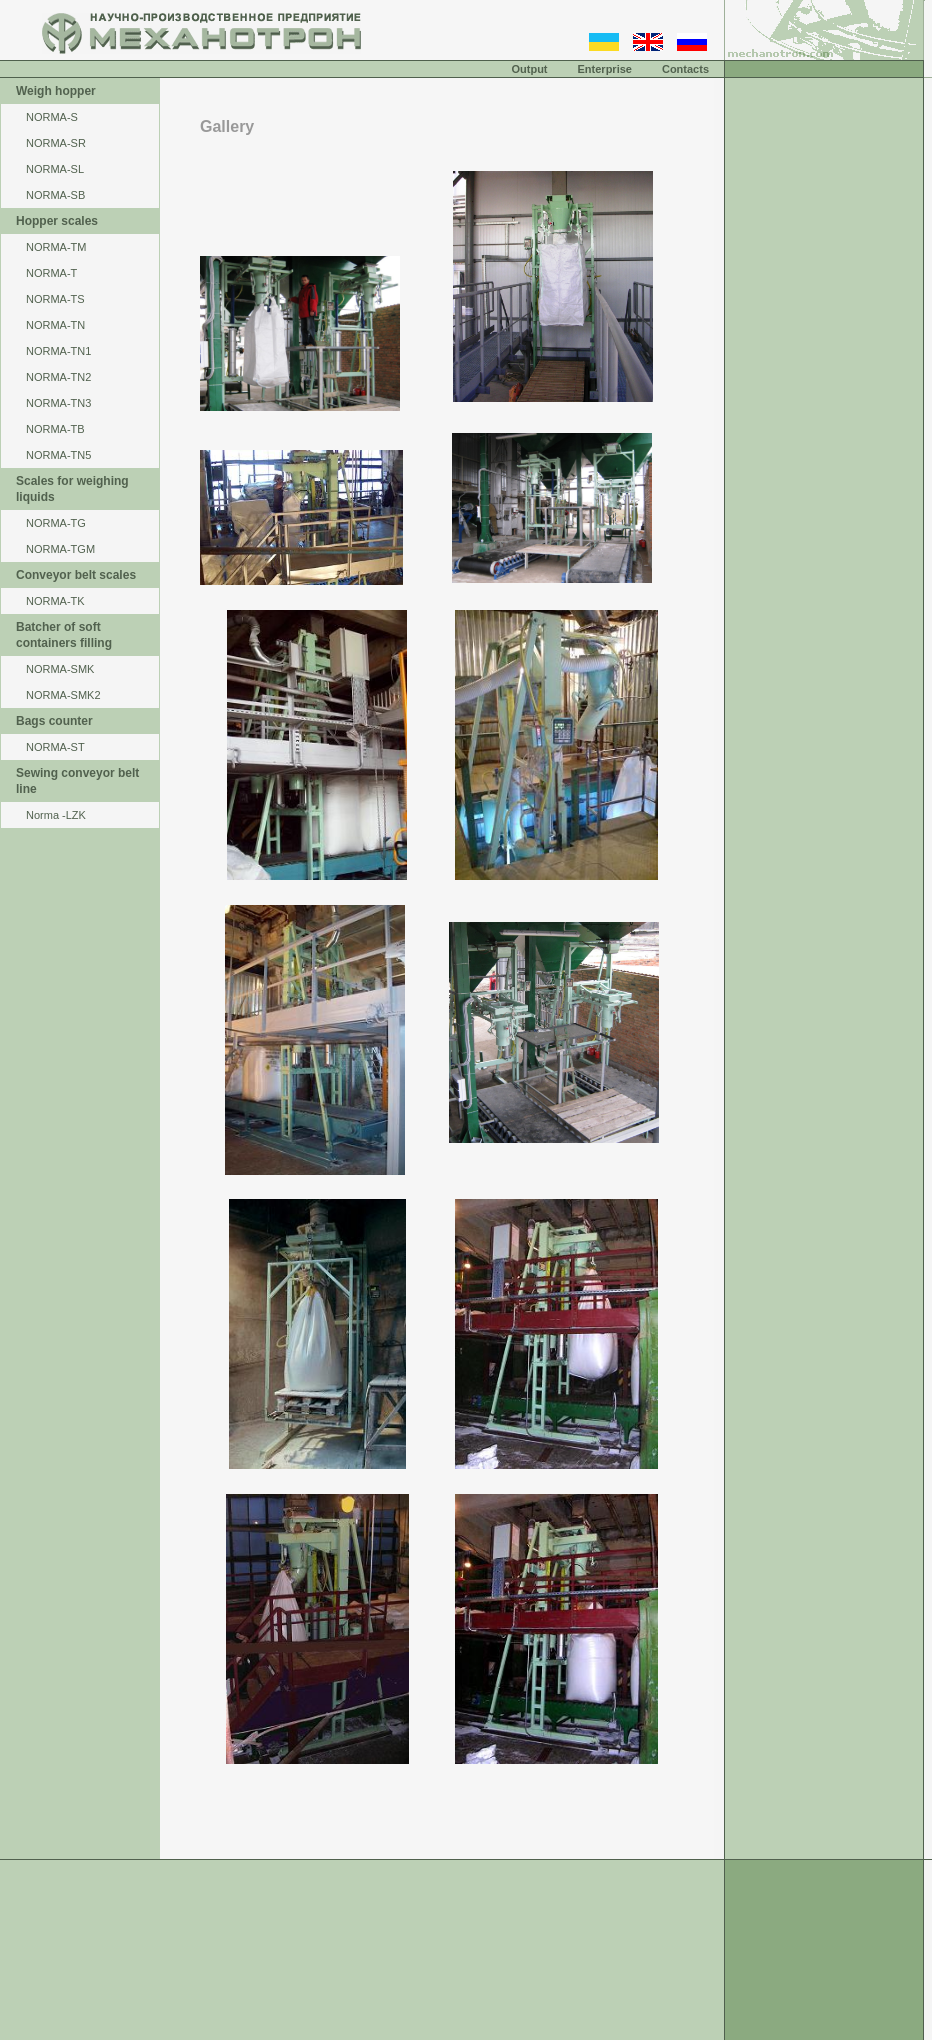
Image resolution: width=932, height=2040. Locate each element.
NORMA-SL (55, 169)
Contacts (685, 69)
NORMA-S (52, 117)
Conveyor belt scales (76, 575)
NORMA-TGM (60, 549)
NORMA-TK (55, 601)
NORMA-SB (55, 195)
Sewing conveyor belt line (77, 781)
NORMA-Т (51, 273)
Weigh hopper (56, 91)
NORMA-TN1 (58, 351)
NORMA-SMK (60, 669)
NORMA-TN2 (58, 377)
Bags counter (54, 721)
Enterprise (605, 69)
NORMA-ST (55, 747)
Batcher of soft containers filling (64, 635)
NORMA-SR (56, 143)
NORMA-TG (56, 523)
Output (529, 69)
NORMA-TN (55, 325)
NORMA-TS (55, 299)
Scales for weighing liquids (72, 489)
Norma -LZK (56, 815)
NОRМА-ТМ (56, 247)
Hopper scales (57, 221)
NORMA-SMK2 (63, 695)
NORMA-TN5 (58, 455)
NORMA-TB (55, 429)
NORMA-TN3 (58, 403)
